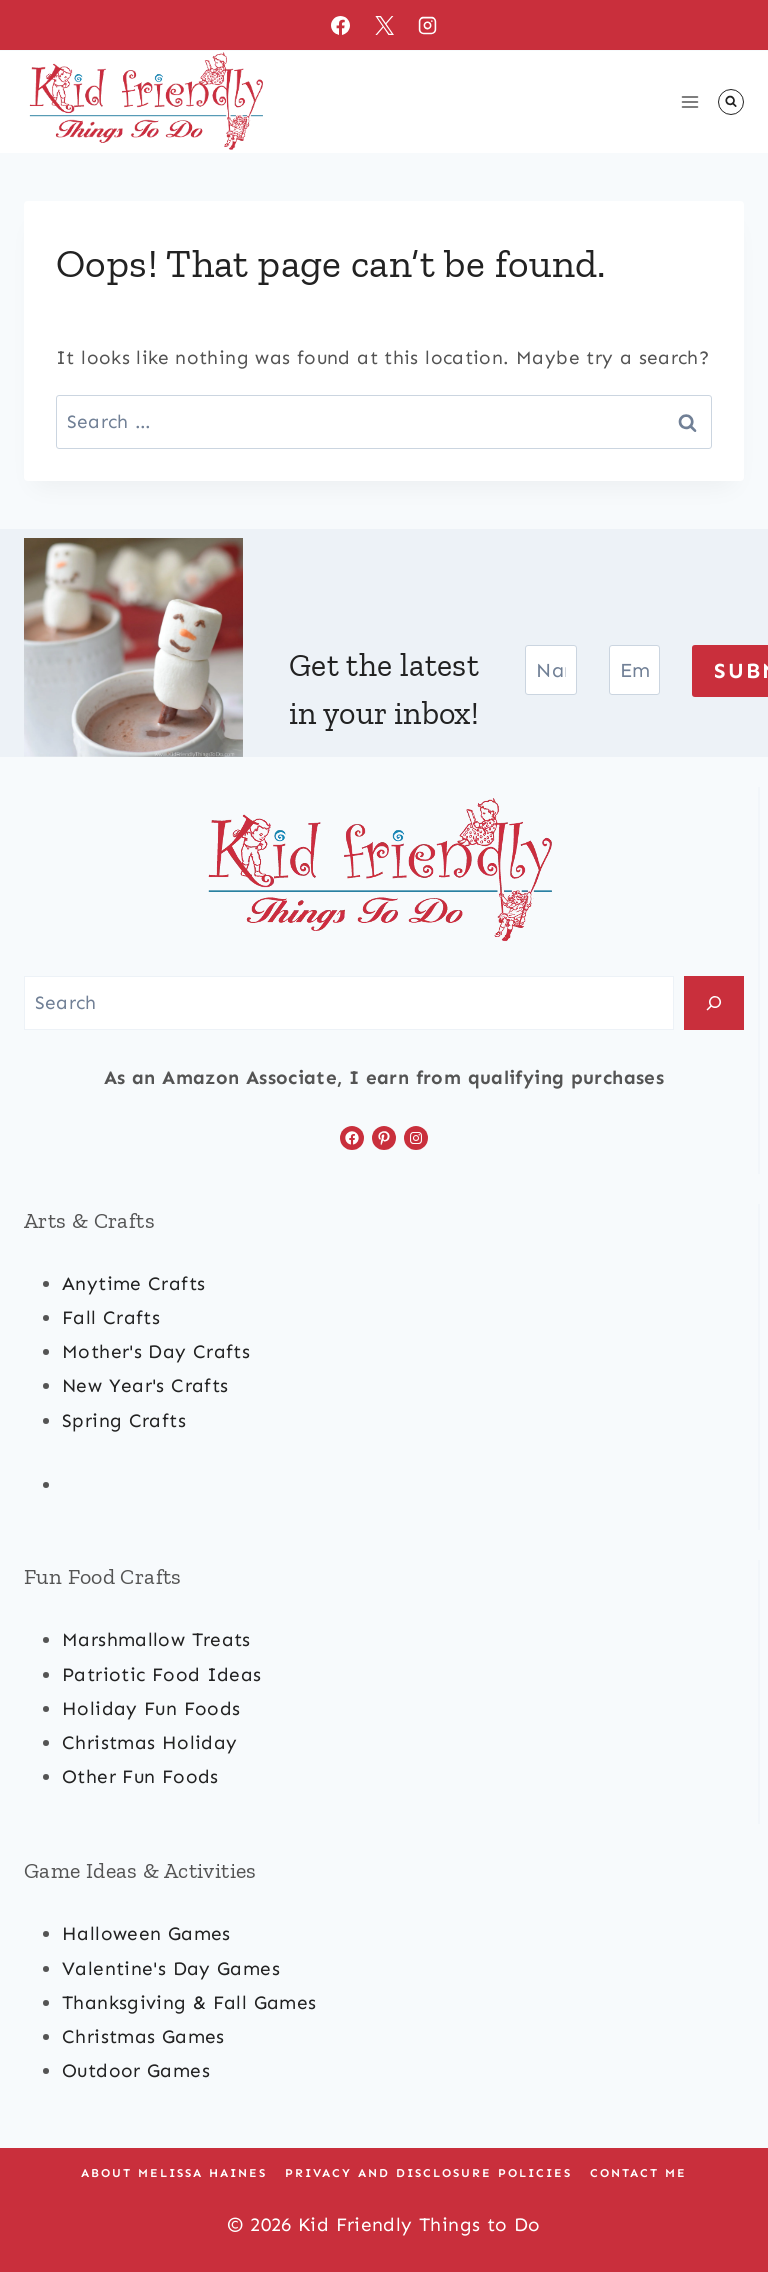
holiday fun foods (151, 1708)
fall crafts (111, 1317)
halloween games (146, 1933)
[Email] (635, 670)
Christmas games (143, 2036)
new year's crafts (145, 1385)
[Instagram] (428, 25)
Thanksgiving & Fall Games (189, 2002)
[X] (384, 25)
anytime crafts (133, 1283)
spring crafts (124, 1420)
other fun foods (140, 1776)
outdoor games (136, 2070)
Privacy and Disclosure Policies (428, 2173)
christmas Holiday (149, 1742)
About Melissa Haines (174, 2173)
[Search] (714, 1002)
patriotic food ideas (162, 1674)
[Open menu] (689, 101)
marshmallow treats (156, 1639)
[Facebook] (340, 25)
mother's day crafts (156, 1351)
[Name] (551, 670)
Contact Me (638, 2173)
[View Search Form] (731, 102)
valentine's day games (171, 1968)
